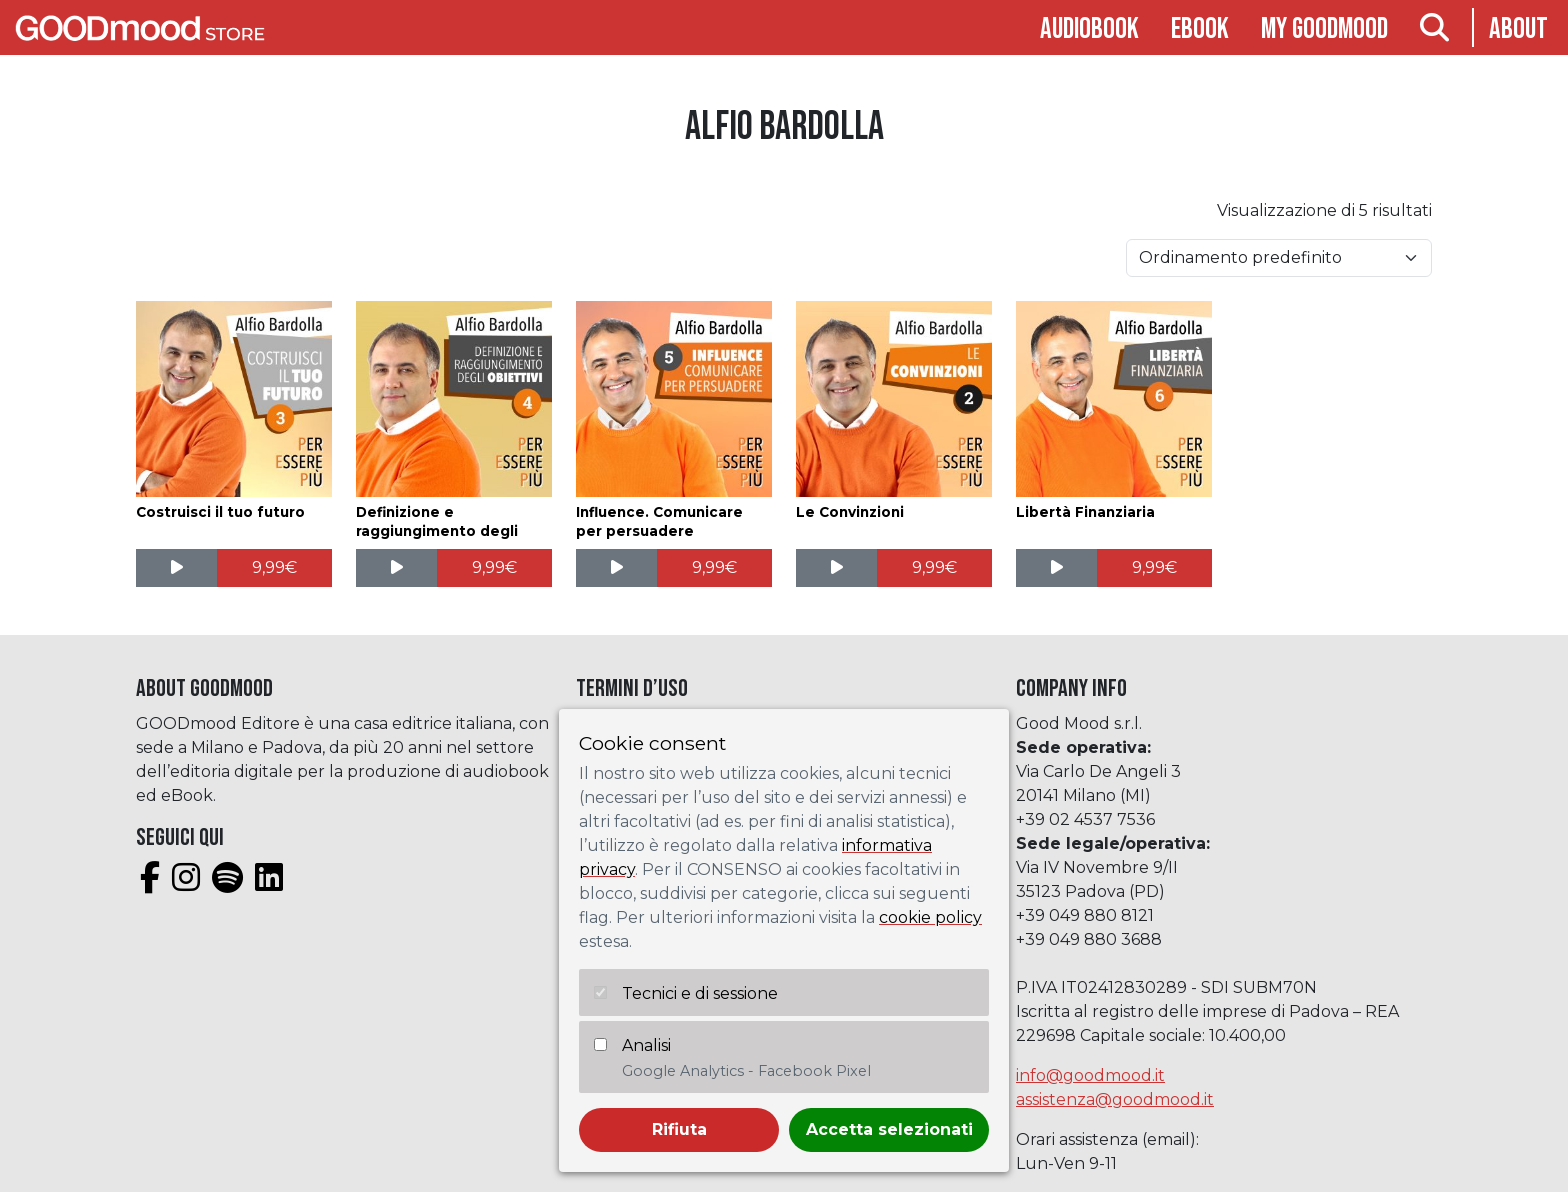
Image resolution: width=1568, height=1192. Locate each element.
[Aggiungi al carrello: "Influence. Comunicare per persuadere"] (714, 568)
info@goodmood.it (1090, 1075)
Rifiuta (679, 1129)
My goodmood (1324, 29)
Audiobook (1089, 29)
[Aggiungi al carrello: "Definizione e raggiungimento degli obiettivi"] (494, 568)
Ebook (1200, 29)
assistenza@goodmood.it (1115, 1099)
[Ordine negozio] (1279, 258)
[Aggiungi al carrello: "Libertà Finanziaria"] (1154, 568)
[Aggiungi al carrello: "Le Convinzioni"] (934, 568)
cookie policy (930, 917)
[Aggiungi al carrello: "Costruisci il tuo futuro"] (274, 568)
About (1518, 29)
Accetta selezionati (889, 1129)
